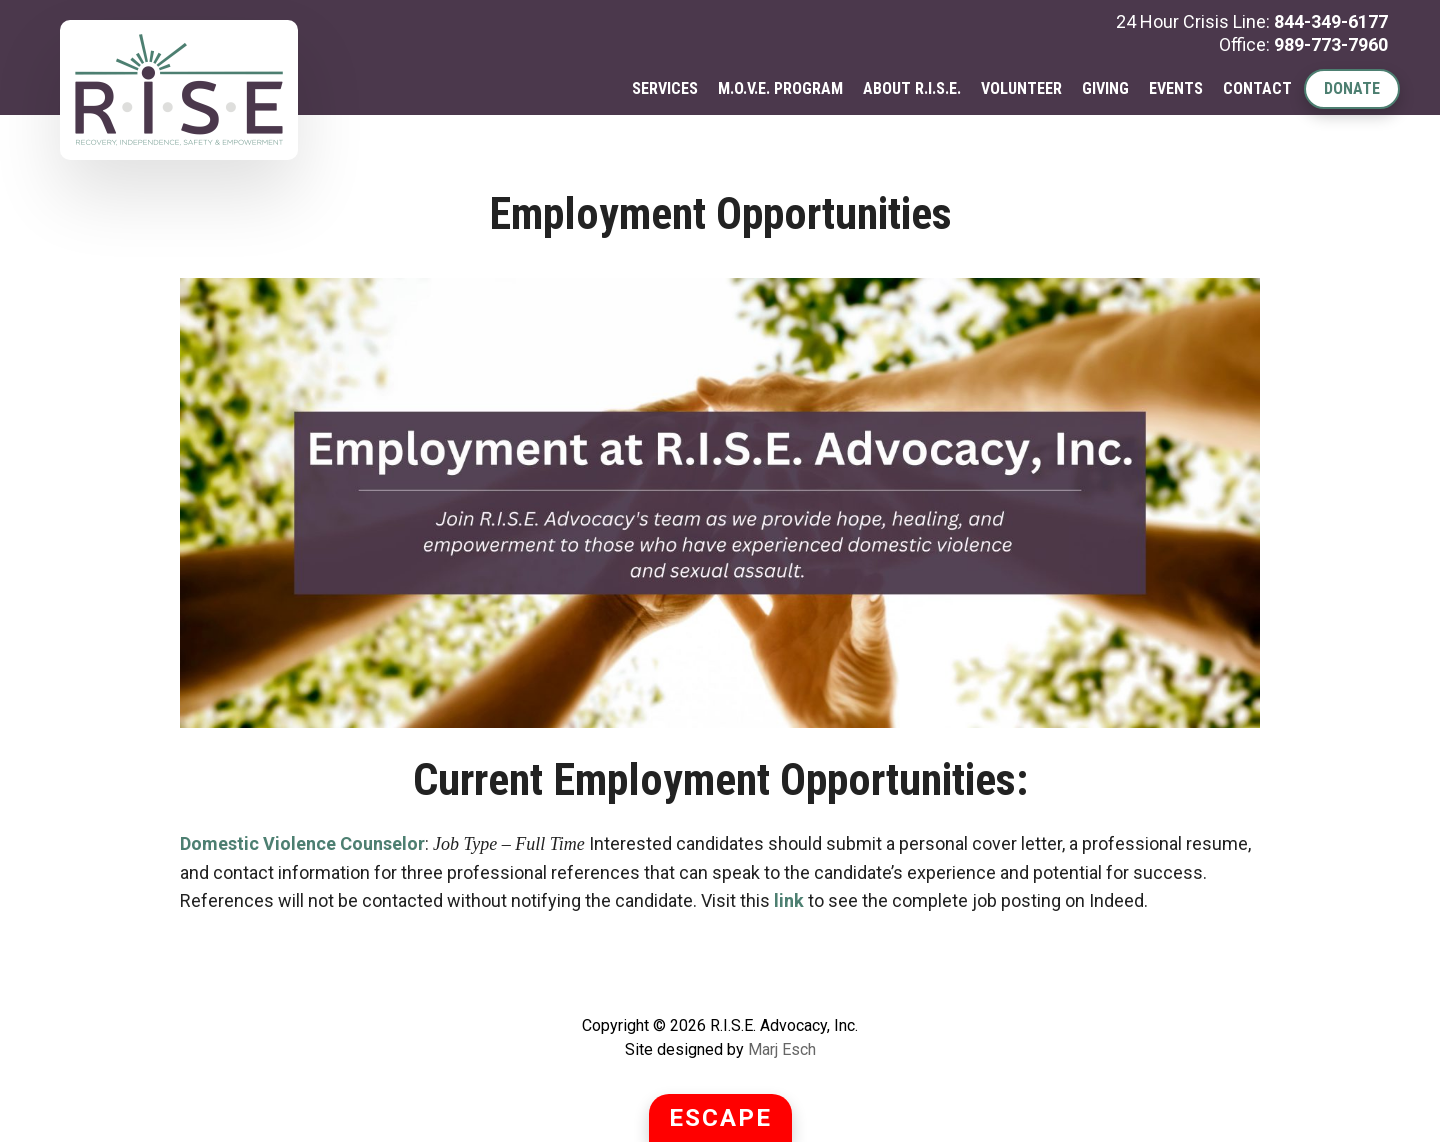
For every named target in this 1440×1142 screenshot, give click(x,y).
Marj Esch (782, 1049)
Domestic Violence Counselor (302, 843)
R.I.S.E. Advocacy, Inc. (179, 90)
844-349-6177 (1331, 21)
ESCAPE (720, 1118)
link (789, 900)
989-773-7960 (1331, 44)
